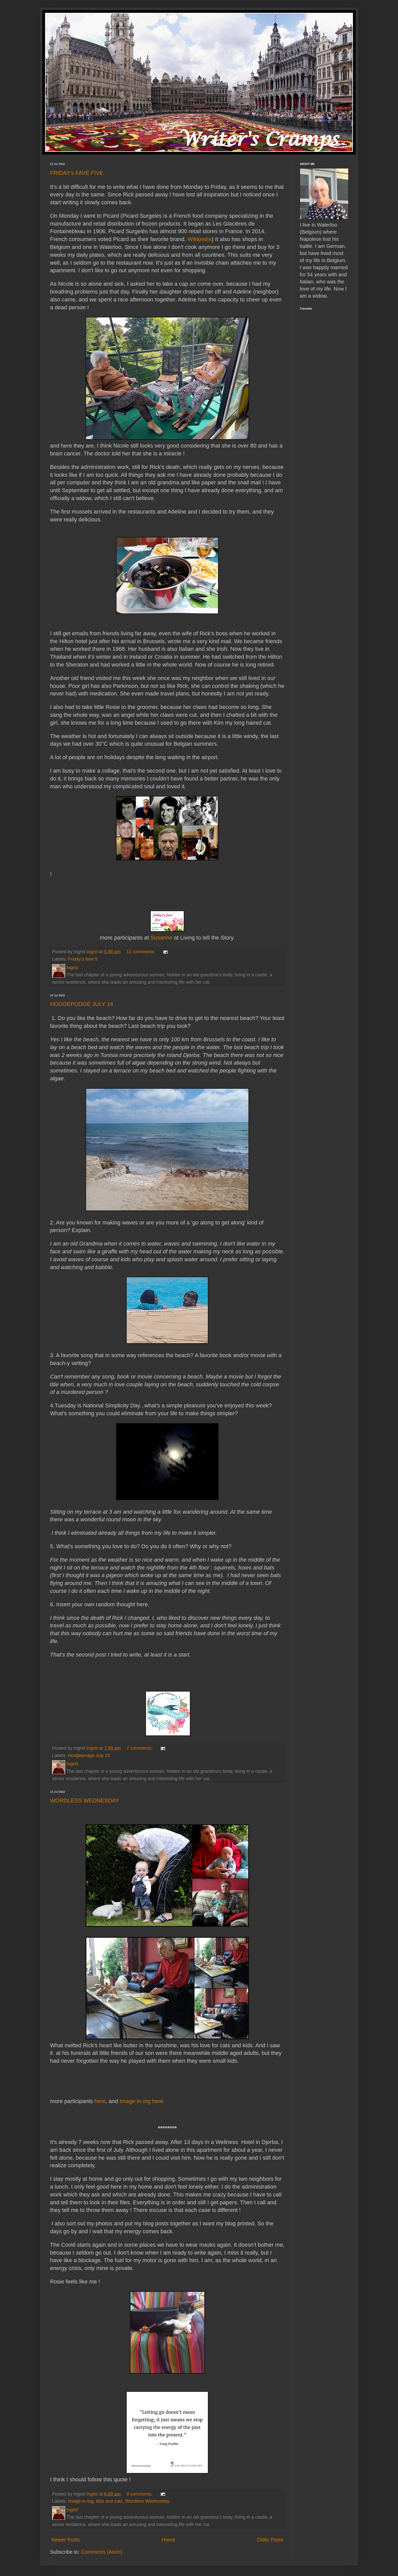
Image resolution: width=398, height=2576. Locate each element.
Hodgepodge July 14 (89, 1755)
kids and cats (109, 2501)
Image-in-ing (135, 2101)
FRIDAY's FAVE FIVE (76, 173)
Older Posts (270, 2540)
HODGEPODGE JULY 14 (81, 1004)
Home (168, 2540)
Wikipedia (200, 239)
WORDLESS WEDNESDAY (84, 1800)
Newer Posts (65, 2540)
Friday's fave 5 (82, 959)
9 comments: (140, 2494)
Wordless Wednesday (147, 2501)
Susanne (162, 937)
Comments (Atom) (101, 2552)
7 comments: (140, 1748)
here (100, 2101)
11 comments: (141, 951)
